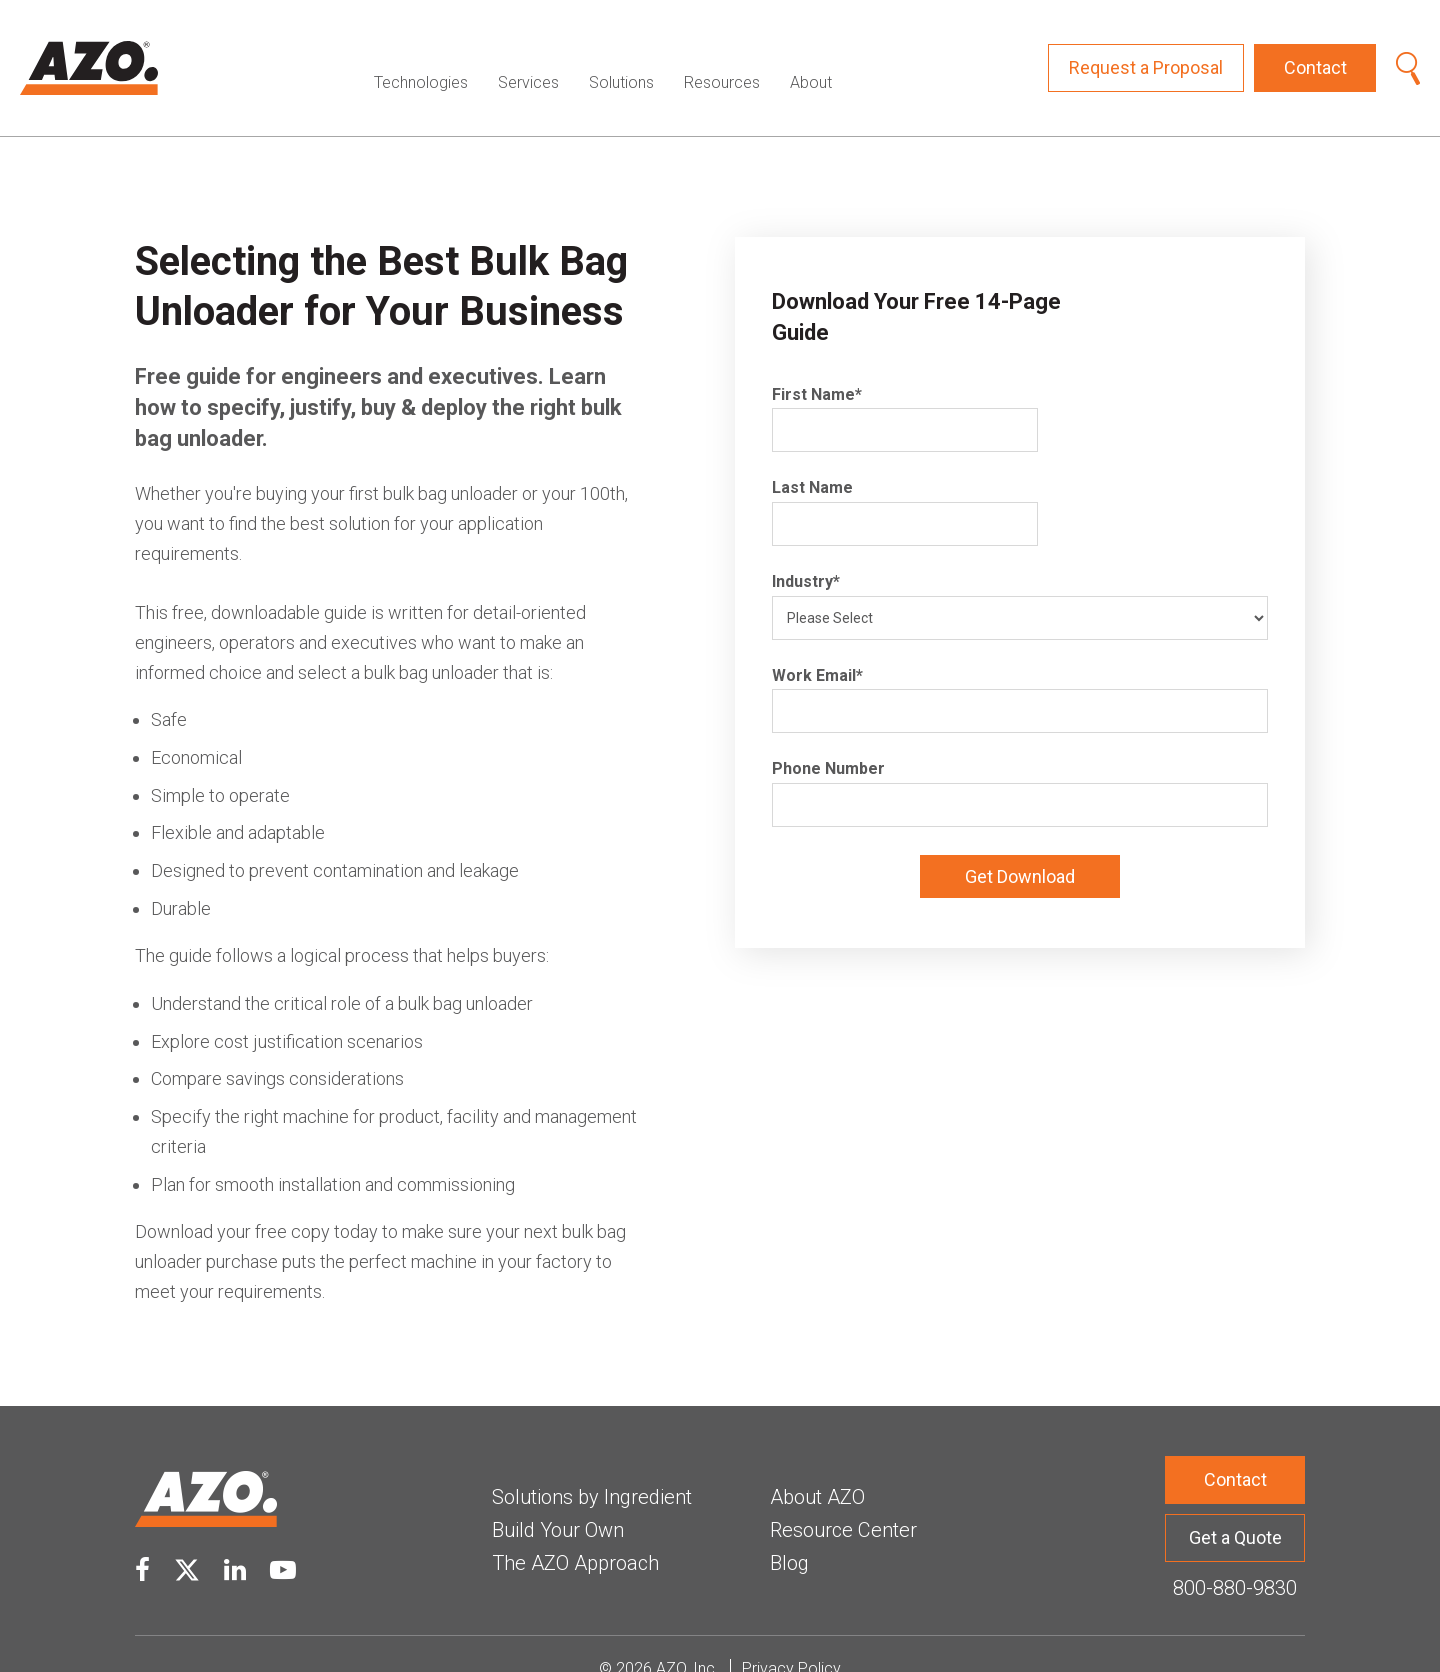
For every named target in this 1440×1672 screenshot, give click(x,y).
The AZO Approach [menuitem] (575, 1533)
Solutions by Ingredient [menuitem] (592, 1467)
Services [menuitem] (528, 52)
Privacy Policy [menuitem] (791, 1638)
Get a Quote (1235, 1507)
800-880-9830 (1235, 1558)
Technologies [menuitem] (421, 52)
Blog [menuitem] (789, 1533)
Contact (1315, 52)
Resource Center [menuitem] (843, 1500)
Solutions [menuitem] (621, 52)
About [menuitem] (811, 52)
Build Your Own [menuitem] (558, 1500)
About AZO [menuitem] (817, 1467)
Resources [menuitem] (722, 52)
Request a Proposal (1146, 52)
